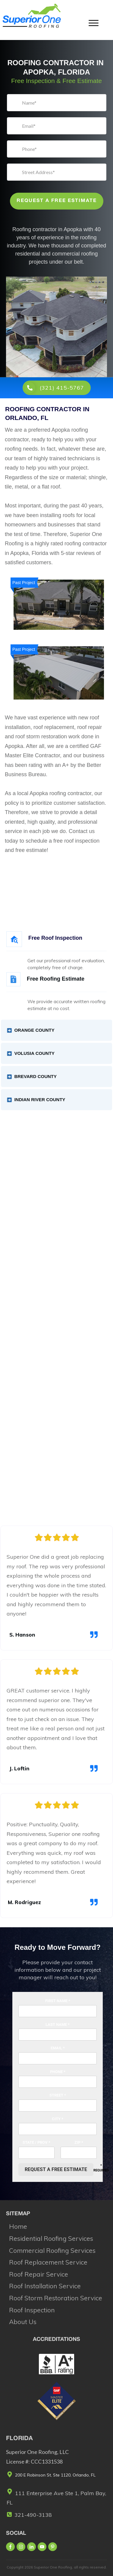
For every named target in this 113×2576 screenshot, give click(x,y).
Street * (57, 2095)
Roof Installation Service (45, 2286)
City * (57, 2119)
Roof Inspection (32, 2310)
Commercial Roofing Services (52, 2250)
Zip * (78, 2142)
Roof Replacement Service (48, 2262)
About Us (22, 2322)
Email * (58, 2048)
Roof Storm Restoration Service (55, 2298)
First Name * (57, 2001)
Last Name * (58, 2024)
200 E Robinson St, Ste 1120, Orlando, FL (55, 2475)
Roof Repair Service (38, 2274)
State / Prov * (36, 2142)
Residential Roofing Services (51, 2238)
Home (18, 2226)
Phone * (57, 2071)
